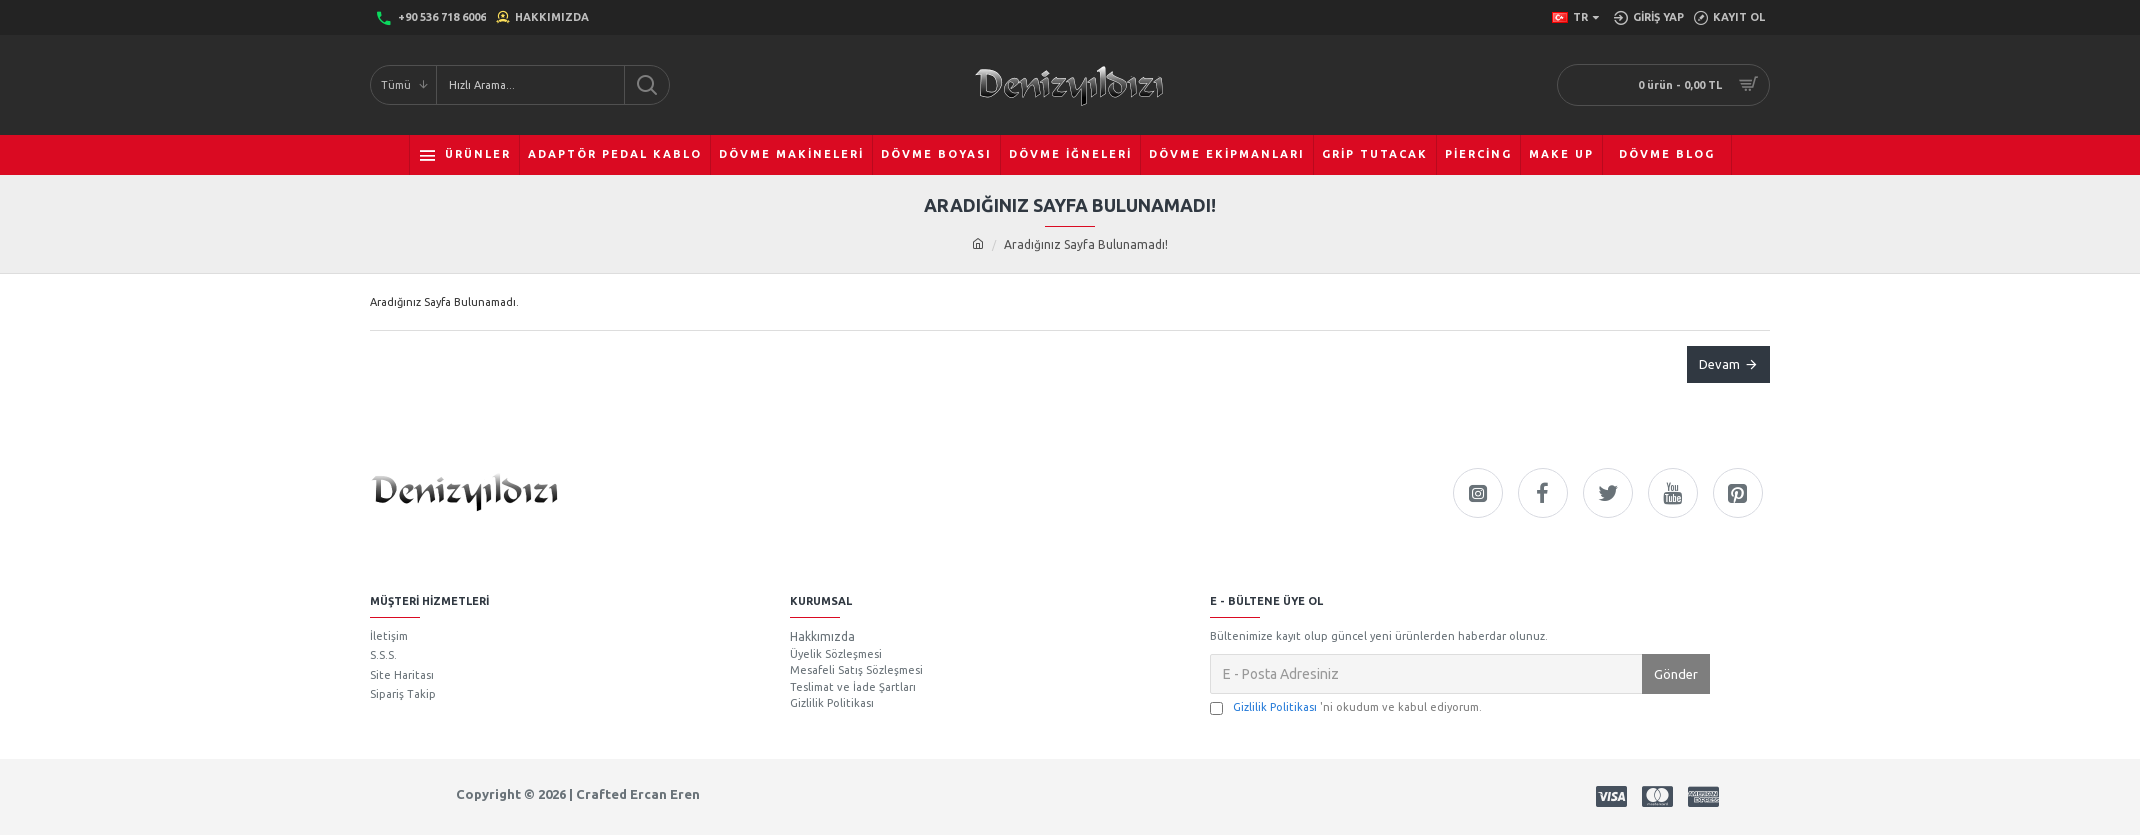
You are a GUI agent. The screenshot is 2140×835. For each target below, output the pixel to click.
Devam (1719, 364)
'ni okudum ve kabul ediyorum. (1346, 707)
